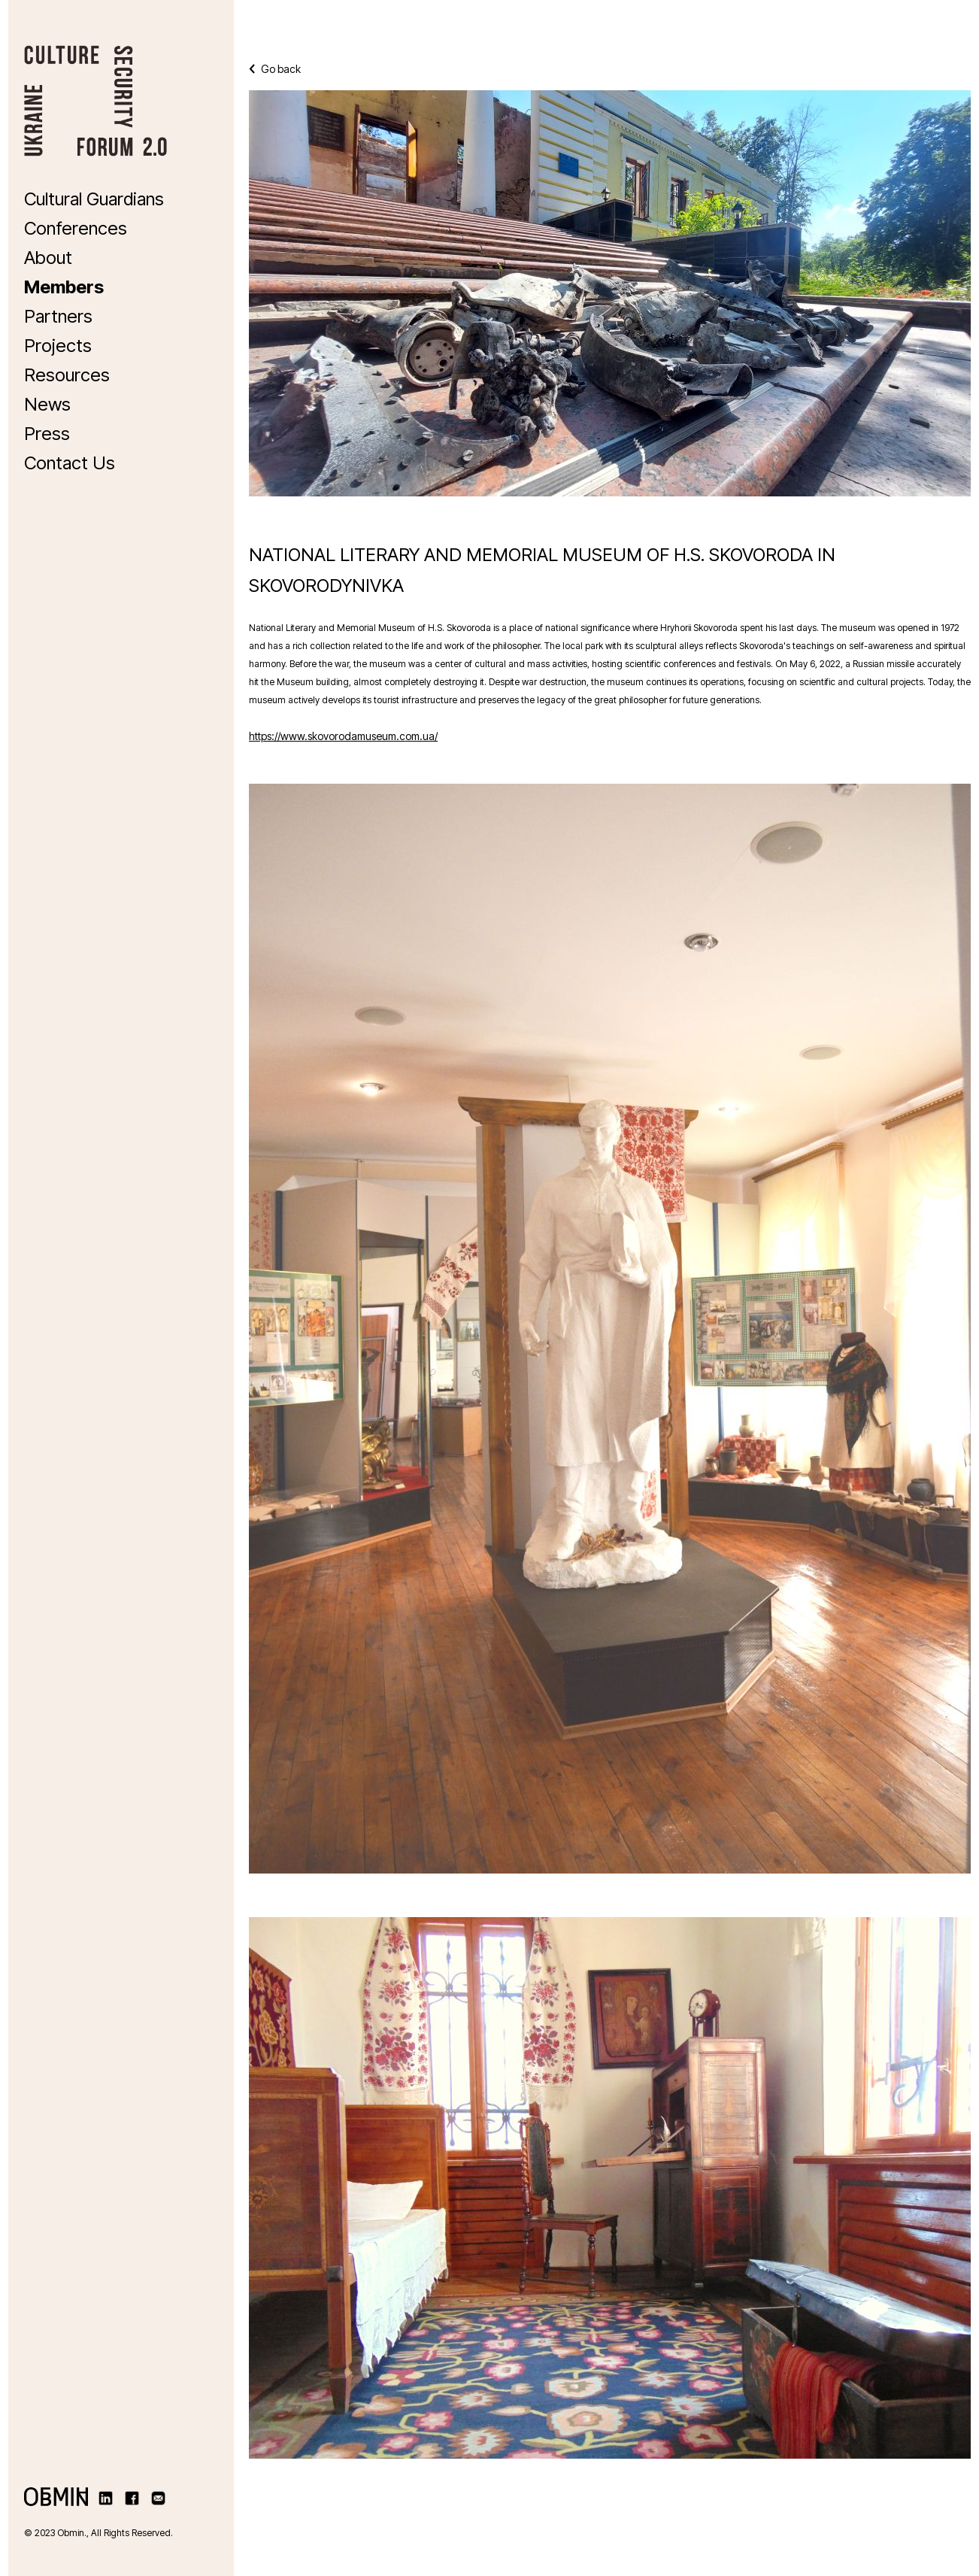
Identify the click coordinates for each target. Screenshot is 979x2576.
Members (64, 287)
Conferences (75, 228)
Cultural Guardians (94, 199)
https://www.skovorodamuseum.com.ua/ (343, 736)
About (48, 257)
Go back (275, 68)
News (47, 404)
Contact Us (69, 463)
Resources (67, 375)
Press (47, 433)
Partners (58, 316)
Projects (58, 345)
